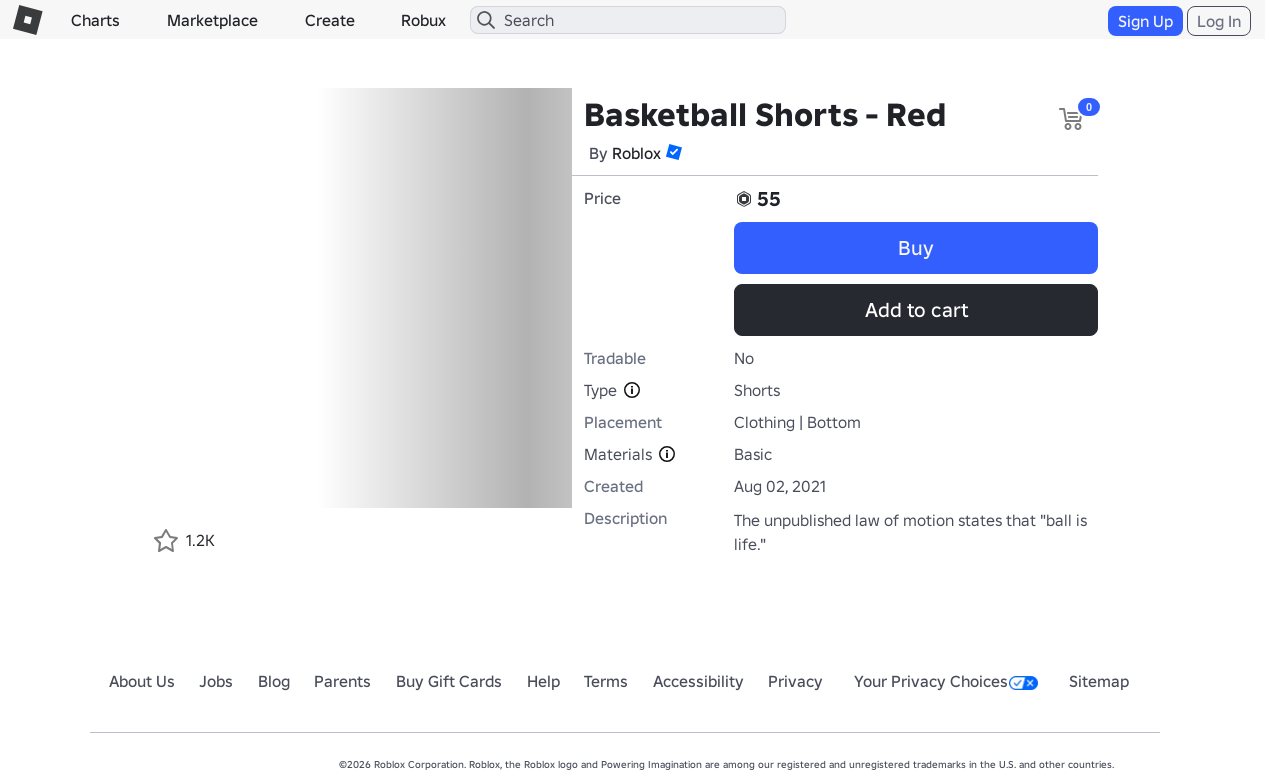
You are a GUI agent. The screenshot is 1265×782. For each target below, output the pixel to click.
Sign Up (1145, 21)
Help (543, 681)
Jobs (216, 681)
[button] (674, 152)
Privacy (795, 681)
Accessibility (698, 681)
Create (330, 20)
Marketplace (212, 20)
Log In (1219, 21)
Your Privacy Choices (946, 681)
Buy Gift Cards (449, 681)
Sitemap (1099, 681)
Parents (342, 681)
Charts (95, 20)
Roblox (636, 153)
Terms (606, 681)
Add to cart (916, 310)
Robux (423, 20)
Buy (916, 248)
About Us (142, 681)
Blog (274, 681)
